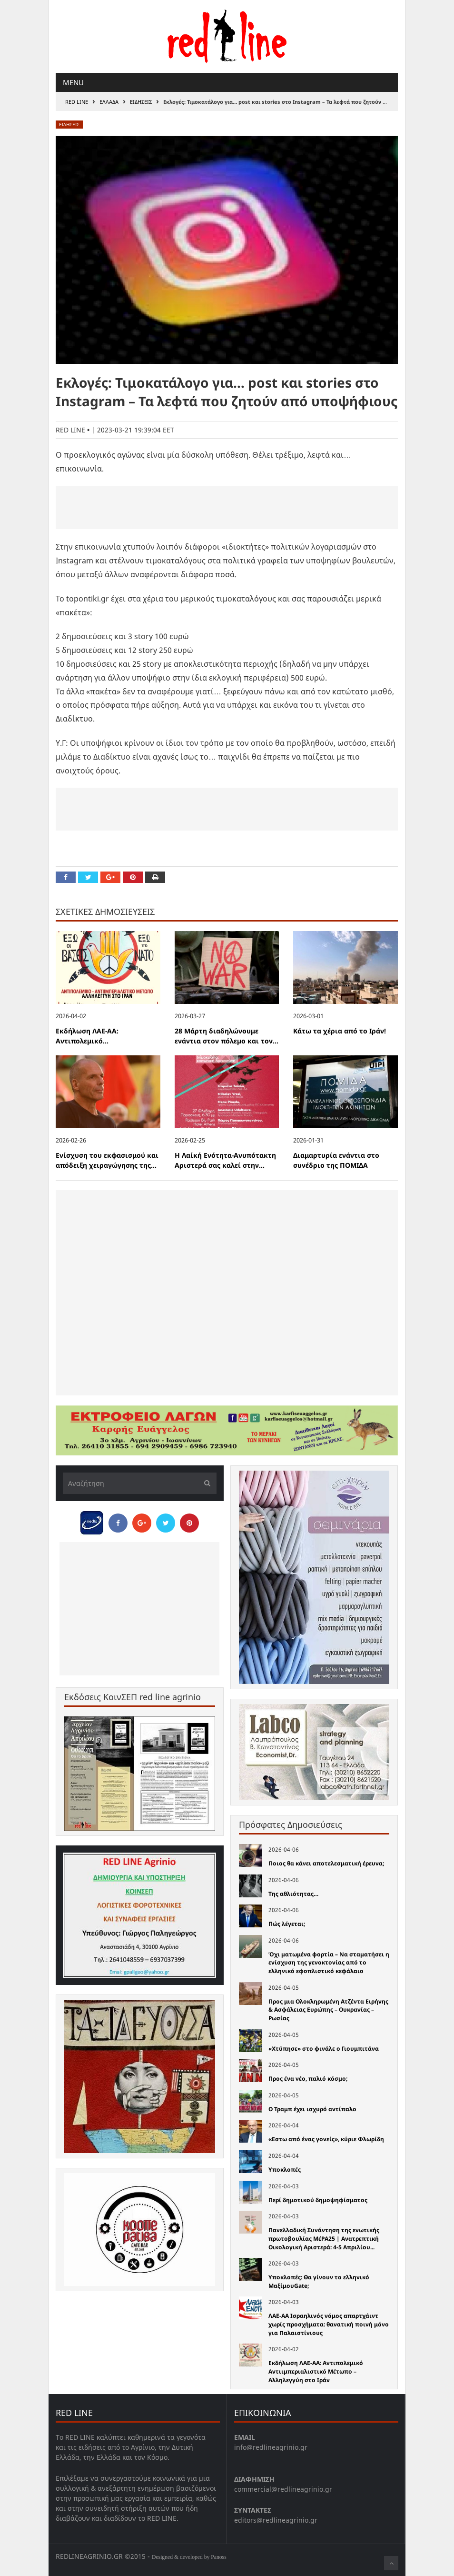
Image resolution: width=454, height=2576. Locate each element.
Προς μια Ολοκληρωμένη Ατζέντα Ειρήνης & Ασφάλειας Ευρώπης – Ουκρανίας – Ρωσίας (328, 2009)
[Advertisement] (227, 507)
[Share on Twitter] (88, 877)
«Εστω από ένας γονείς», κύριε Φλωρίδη (326, 2139)
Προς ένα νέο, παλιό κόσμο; (307, 2079)
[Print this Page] (155, 877)
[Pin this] (133, 877)
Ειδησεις (141, 101)
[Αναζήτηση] (140, 1483)
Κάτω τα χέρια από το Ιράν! (339, 1030)
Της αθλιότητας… (293, 1894)
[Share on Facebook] (66, 877)
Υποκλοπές (284, 2169)
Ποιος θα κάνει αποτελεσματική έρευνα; (326, 1863)
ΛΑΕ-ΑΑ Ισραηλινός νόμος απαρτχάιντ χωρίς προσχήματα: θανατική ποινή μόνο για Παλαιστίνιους (328, 2324)
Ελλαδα (108, 101)
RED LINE (76, 101)
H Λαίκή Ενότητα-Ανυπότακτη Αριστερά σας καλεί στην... (225, 1160)
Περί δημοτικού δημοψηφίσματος (317, 2200)
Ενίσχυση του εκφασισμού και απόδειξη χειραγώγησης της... (107, 1160)
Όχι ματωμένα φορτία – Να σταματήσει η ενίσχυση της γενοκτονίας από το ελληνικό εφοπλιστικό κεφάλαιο (328, 1962)
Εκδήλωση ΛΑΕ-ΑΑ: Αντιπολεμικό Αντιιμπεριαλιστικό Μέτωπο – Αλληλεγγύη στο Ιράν (315, 2371)
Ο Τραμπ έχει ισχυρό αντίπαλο (312, 2109)
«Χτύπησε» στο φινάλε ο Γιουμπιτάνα (323, 2049)
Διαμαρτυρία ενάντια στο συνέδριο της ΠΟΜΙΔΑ (336, 1160)
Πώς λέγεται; (286, 1924)
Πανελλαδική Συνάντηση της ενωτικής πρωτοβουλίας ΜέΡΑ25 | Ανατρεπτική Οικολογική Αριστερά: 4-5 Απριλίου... (323, 2238)
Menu (73, 82)
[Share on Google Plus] (110, 877)
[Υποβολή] (205, 1483)
